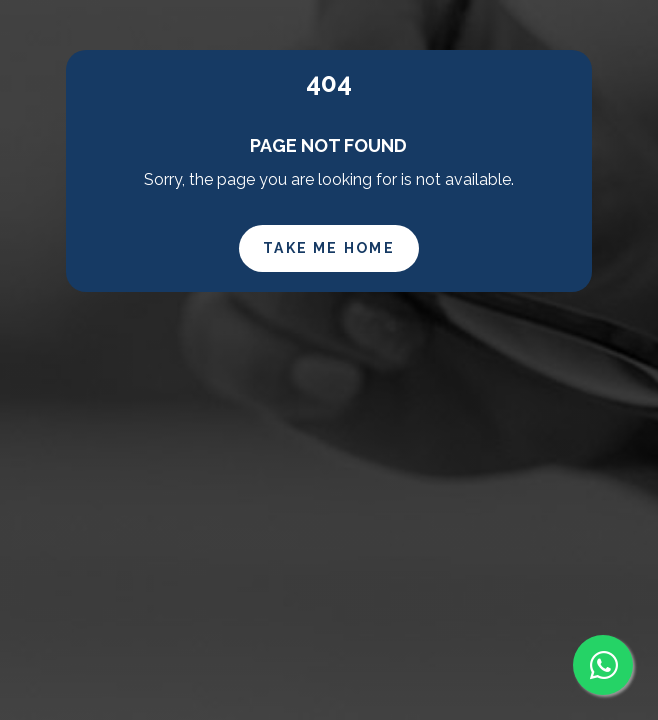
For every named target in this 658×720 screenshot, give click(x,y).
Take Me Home (329, 248)
